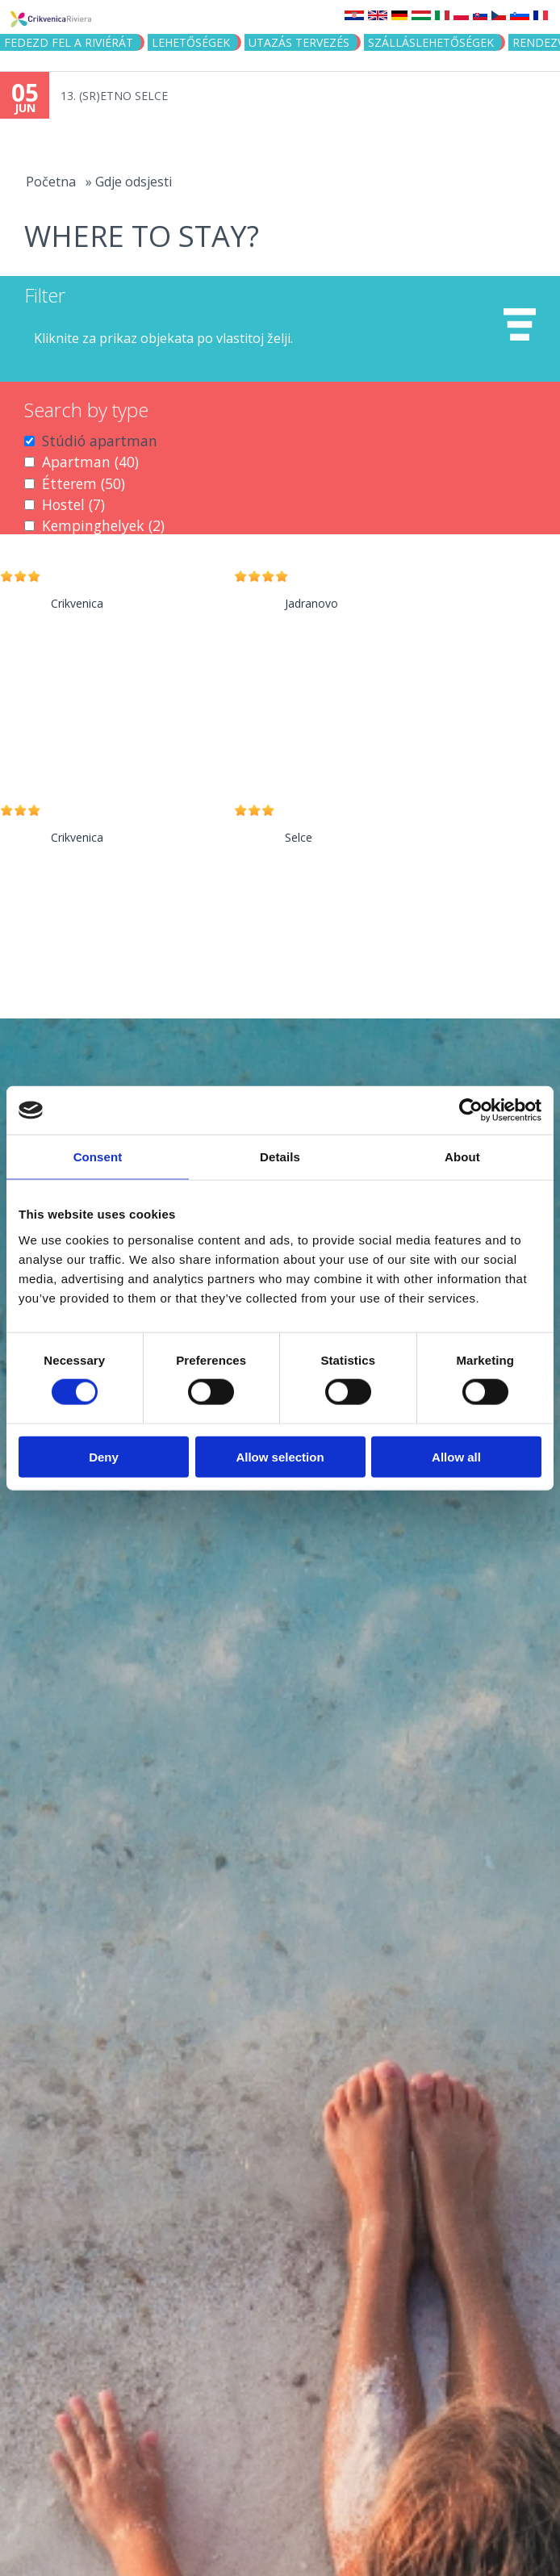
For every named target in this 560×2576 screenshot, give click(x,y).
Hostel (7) (73, 504)
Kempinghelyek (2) (103, 525)
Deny (104, 1456)
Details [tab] (280, 1157)
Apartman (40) (90, 461)
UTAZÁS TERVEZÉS (299, 42)
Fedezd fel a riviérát (68, 42)
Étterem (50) (83, 483)
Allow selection (280, 1456)
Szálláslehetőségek (431, 42)
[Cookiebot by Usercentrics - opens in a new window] (470, 1110)
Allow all (456, 1456)
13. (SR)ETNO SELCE (114, 95)
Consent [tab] (98, 1157)
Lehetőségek (191, 42)
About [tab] (462, 1157)
